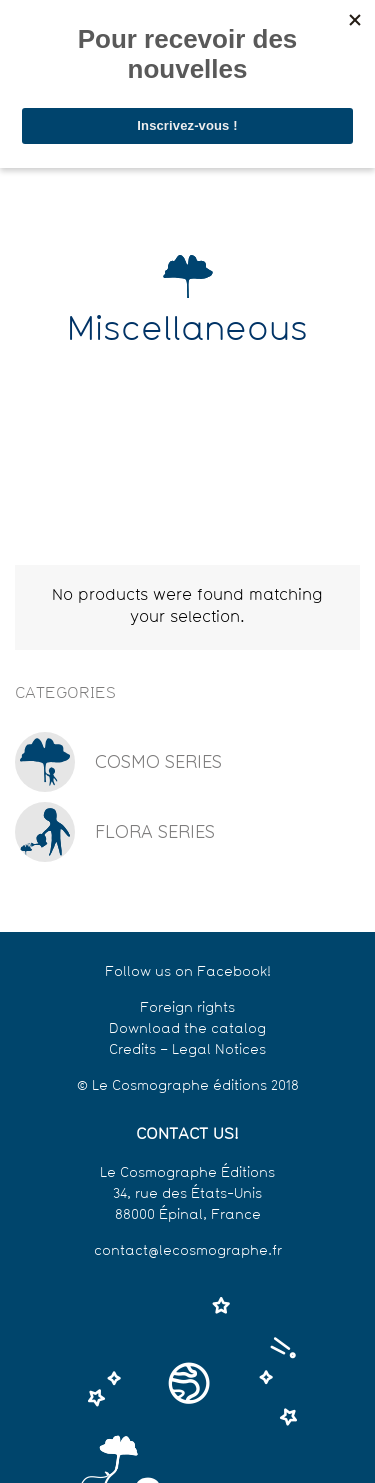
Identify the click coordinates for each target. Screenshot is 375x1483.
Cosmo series (158, 761)
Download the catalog (187, 1029)
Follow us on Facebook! (188, 972)
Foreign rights (187, 1008)
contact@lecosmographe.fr (188, 1251)
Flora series (155, 831)
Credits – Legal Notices (187, 1050)
